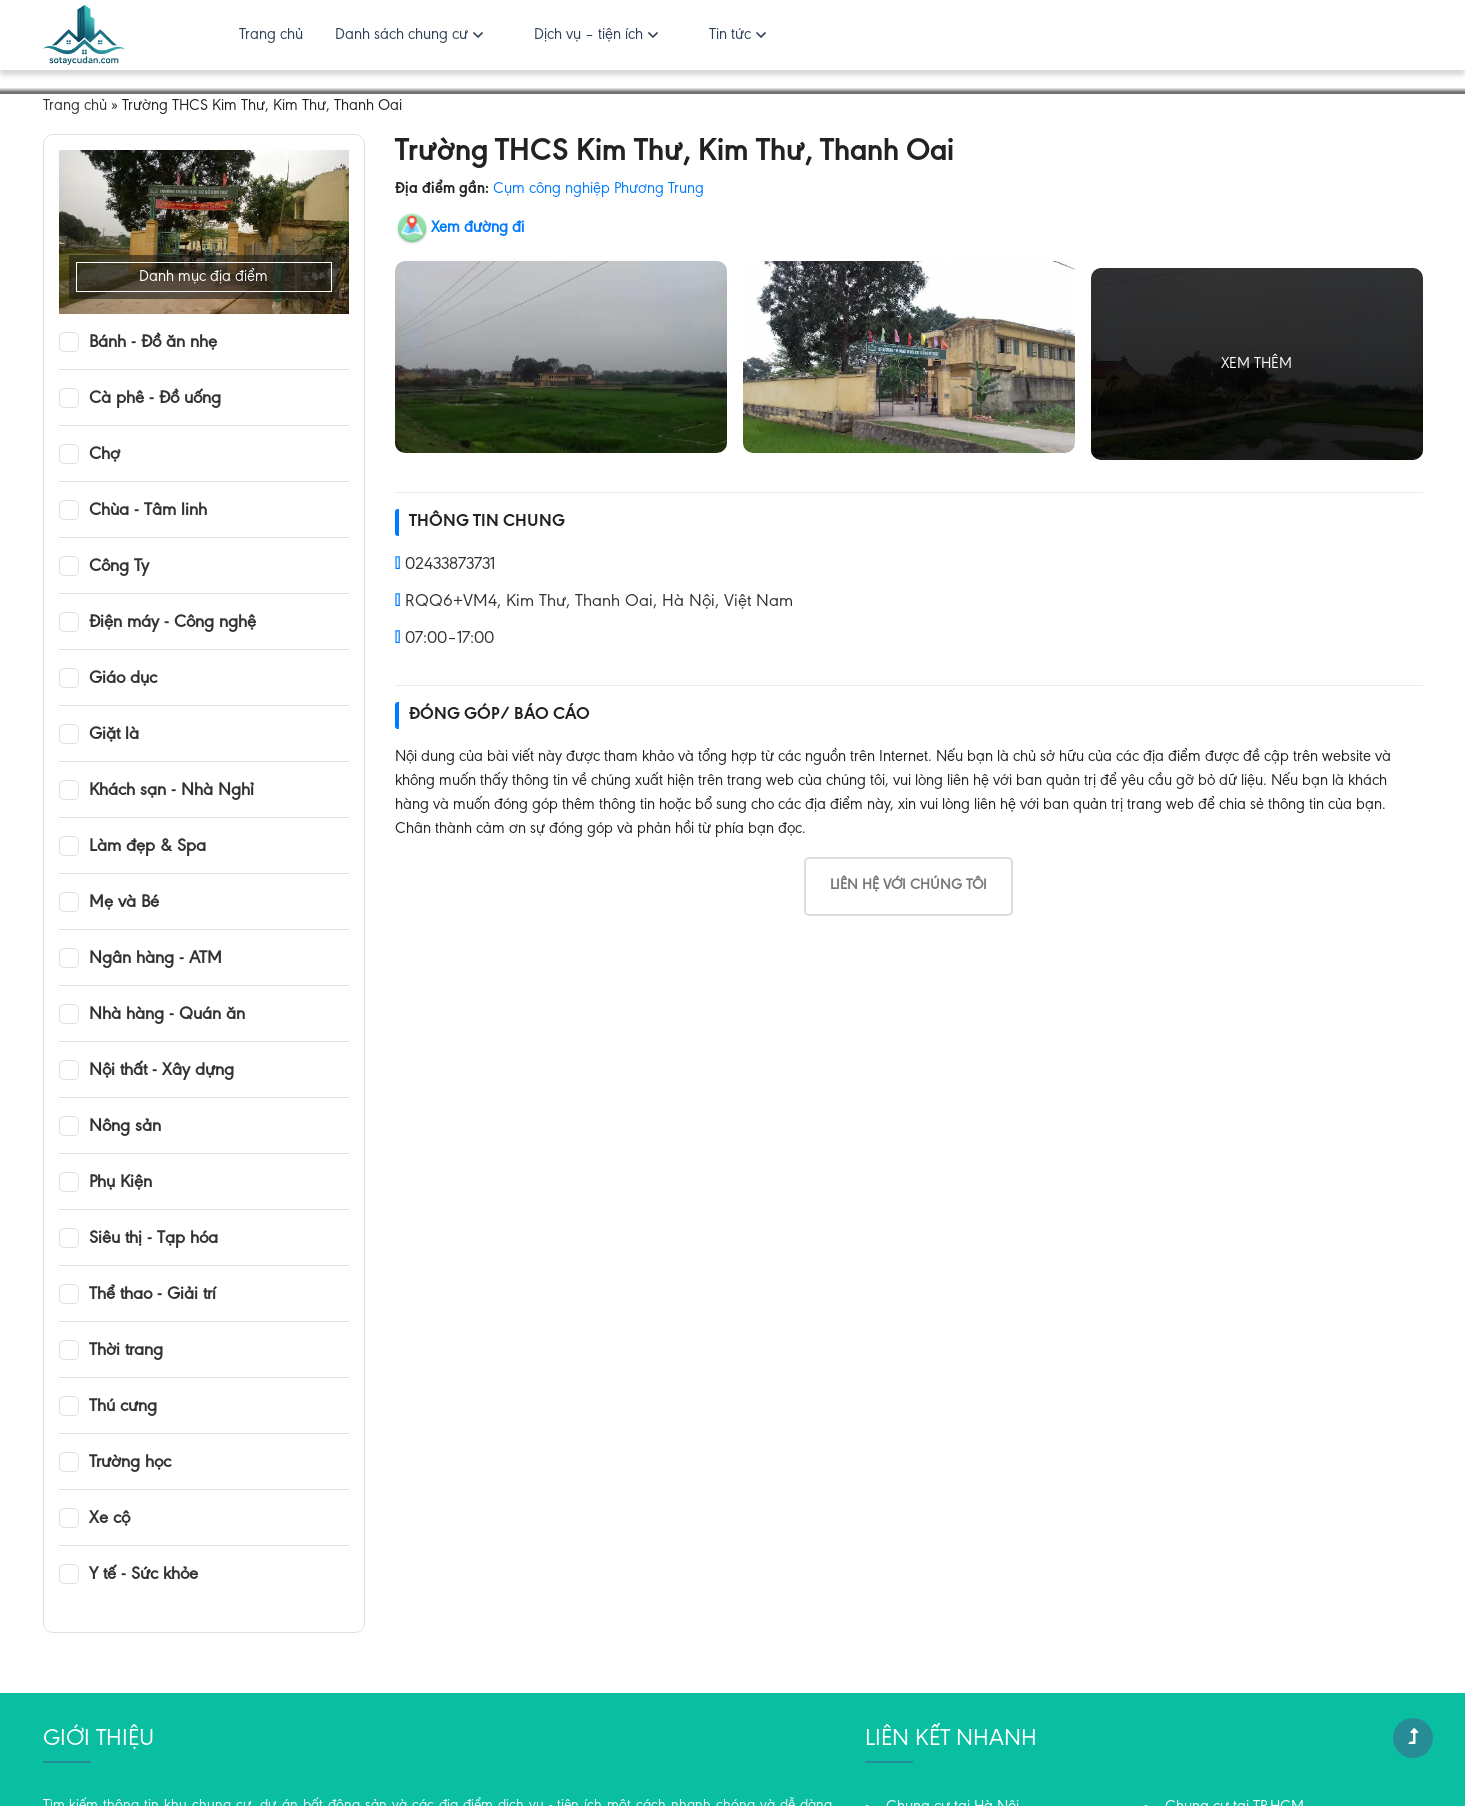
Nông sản (125, 1127)
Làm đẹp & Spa (147, 847)
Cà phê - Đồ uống (155, 399)
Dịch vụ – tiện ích (588, 35)
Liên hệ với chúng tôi (908, 885)
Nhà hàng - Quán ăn (167, 1015)
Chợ (104, 455)
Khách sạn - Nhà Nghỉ (171, 791)
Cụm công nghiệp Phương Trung (598, 189)
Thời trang (126, 1351)
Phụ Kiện (120, 1183)
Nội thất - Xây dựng (161, 1071)
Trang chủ (271, 35)
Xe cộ (109, 1519)
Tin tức (730, 35)
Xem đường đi (477, 228)
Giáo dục (123, 679)
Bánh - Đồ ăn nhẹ (153, 343)
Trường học (130, 1463)
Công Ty (119, 567)
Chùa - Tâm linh (148, 511)
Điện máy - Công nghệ (172, 623)
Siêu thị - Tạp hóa (153, 1239)
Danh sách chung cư (401, 35)
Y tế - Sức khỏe (143, 1575)
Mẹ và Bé (124, 903)
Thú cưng (123, 1407)
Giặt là (114, 735)
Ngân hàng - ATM (155, 959)
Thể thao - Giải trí (152, 1295)
